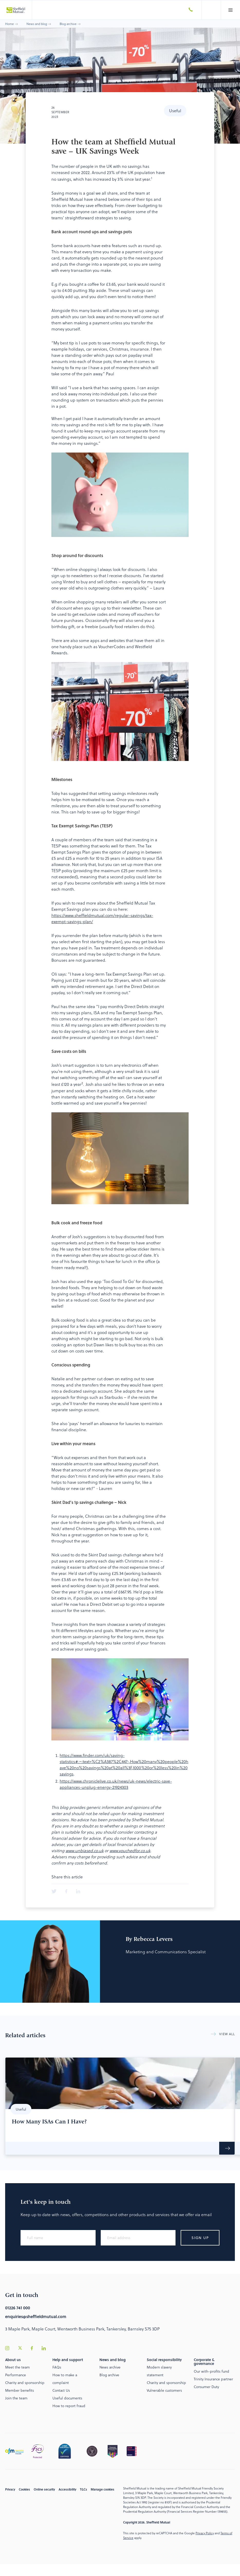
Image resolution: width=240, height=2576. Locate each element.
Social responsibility (164, 2359)
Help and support (67, 2359)
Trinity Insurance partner (213, 2379)
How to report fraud (68, 2405)
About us (13, 2359)
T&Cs (83, 2489)
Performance (15, 2375)
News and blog (36, 23)
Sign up (200, 2237)
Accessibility (67, 2489)
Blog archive (68, 23)
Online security (44, 2489)
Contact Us (61, 2390)
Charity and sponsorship (24, 2382)
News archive (110, 2367)
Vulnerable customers (164, 2390)
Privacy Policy (205, 2533)
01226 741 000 (17, 2308)
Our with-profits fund (211, 2371)
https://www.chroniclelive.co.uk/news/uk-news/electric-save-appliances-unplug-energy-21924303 (116, 1784)
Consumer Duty (206, 2386)
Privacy (10, 2489)
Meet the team (17, 2367)
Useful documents (67, 2398)
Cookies (24, 2489)
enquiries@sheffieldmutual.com (35, 2316)
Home (9, 23)
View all (227, 2034)
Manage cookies (102, 2489)
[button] (230, 10)
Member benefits (19, 2390)
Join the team (16, 2398)
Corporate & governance (204, 2361)
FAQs (56, 2367)
